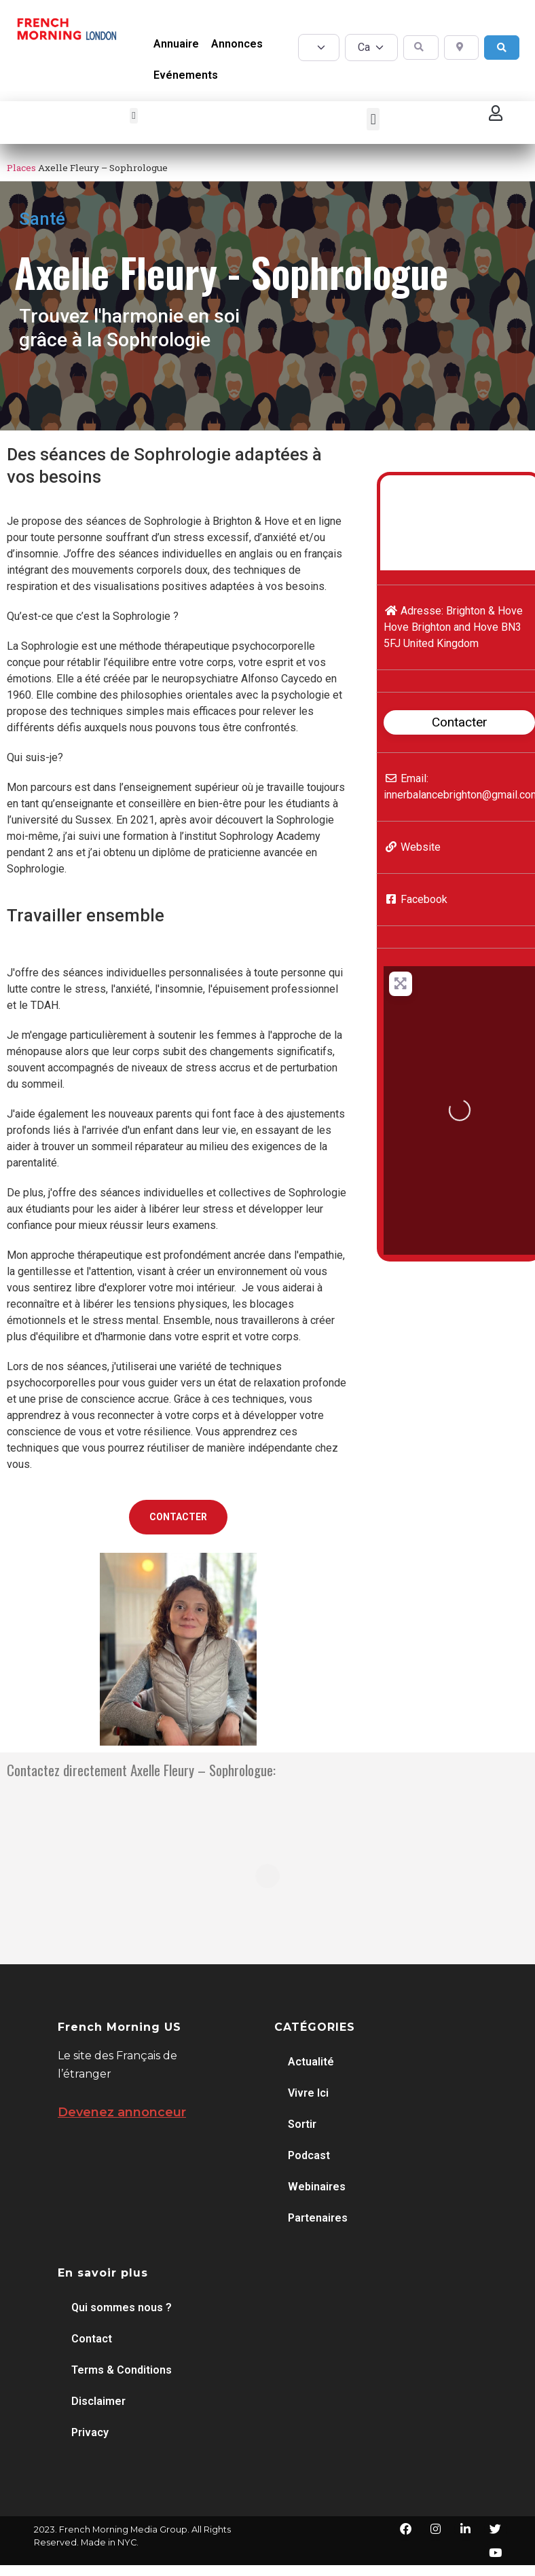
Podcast (309, 2155)
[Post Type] (318, 47)
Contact (91, 2338)
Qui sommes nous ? (121, 2307)
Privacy (90, 2432)
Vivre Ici (308, 2092)
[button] (134, 116)
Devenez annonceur (122, 2112)
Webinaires (317, 2186)
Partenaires (318, 2217)
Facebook (424, 899)
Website (421, 847)
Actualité (311, 2061)
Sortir (302, 2124)
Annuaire (176, 43)
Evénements (185, 75)
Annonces (237, 43)
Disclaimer (98, 2401)
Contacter (459, 722)
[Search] (501, 47)
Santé (42, 218)
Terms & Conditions (121, 2369)
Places (21, 168)
